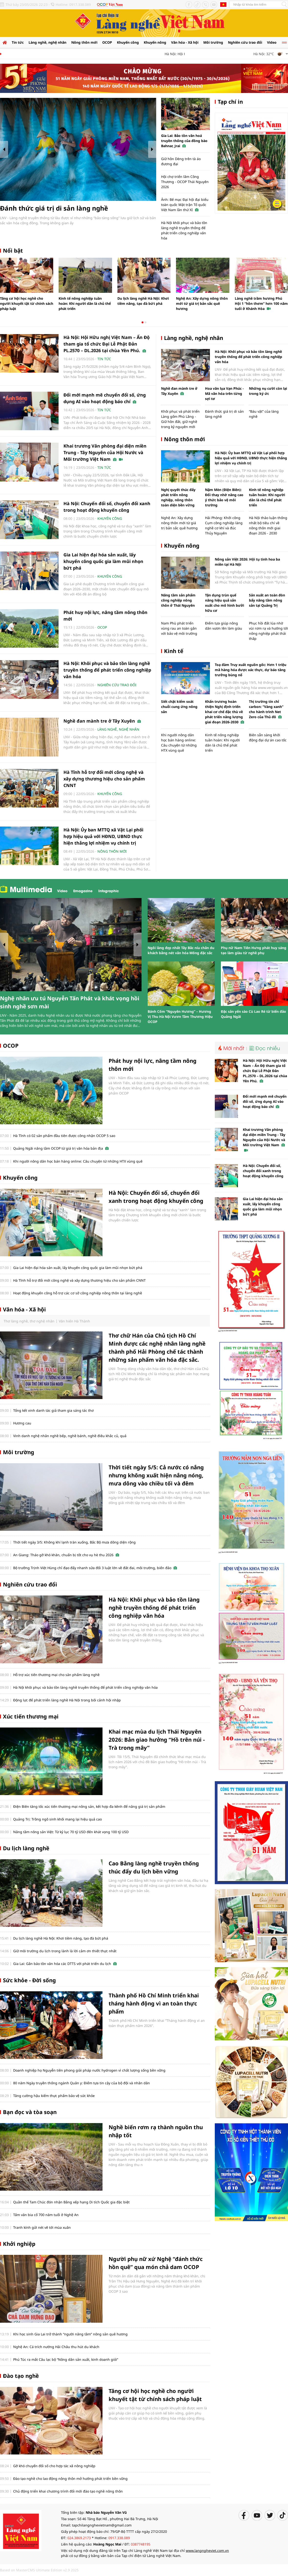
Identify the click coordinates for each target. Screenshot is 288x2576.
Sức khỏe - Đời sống (29, 1980)
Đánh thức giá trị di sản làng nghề (54, 208)
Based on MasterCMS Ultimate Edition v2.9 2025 (39, 2570)
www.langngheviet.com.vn (207, 2550)
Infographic (108, 890)
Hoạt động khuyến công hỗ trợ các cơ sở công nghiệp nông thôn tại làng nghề (77, 1293)
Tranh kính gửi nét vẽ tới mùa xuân (42, 2227)
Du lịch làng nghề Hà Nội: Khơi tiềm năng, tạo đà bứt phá (60, 1938)
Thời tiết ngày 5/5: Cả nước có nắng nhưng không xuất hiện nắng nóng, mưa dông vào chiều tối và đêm (156, 1475)
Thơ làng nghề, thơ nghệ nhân (29, 1321)
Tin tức (18, 42)
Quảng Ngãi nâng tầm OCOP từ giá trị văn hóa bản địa (61, 1148)
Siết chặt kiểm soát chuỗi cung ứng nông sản (179, 706)
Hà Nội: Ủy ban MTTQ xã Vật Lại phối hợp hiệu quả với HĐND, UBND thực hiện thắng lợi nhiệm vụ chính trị (103, 836)
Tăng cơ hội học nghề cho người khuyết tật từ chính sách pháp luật (26, 303)
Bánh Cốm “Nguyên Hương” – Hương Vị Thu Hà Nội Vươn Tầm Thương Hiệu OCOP (180, 1016)
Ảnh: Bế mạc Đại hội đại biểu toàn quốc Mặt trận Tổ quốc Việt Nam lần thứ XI (184, 204)
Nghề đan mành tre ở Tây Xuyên (102, 721)
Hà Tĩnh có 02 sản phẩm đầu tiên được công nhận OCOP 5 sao (64, 1135)
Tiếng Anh (223, 4)
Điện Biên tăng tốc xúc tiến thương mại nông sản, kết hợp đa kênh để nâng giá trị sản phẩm (89, 1806)
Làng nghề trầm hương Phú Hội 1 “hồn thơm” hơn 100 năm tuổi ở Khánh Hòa (261, 303)
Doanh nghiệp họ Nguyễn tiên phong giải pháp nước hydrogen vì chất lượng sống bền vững (89, 2070)
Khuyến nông (155, 42)
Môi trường (213, 42)
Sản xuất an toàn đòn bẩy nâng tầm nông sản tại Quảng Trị (267, 600)
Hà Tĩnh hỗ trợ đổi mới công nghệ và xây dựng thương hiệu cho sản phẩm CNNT (104, 778)
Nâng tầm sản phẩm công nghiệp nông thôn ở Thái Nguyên (178, 600)
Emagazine (83, 890)
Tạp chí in (230, 101)
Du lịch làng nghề (26, 1848)
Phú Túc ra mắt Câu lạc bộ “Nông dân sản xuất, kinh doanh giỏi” (65, 2359)
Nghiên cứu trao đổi (245, 42)
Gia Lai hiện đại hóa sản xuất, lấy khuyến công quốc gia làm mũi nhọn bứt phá (103, 561)
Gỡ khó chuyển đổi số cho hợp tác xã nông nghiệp (54, 2466)
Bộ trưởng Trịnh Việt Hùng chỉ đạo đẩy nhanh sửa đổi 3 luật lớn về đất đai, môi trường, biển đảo (95, 1567)
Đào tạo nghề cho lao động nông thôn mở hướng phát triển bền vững (70, 2478)
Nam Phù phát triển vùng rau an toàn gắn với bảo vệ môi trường (179, 628)
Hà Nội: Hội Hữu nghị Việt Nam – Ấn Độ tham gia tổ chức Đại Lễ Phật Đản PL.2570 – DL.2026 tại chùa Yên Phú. (106, 343)
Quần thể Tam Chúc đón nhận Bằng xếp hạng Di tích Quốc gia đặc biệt (71, 2202)
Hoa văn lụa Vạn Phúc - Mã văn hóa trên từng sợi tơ (224, 393)
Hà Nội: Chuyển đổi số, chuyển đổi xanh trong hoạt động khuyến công (263, 1170)
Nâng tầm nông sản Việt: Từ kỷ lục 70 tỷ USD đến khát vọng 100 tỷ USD (71, 1832)
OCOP (107, 42)
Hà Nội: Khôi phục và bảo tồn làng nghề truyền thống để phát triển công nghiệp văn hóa (107, 669)
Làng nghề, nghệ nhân (47, 42)
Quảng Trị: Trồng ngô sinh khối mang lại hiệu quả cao (57, 1819)
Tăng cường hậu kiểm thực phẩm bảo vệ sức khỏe (54, 2095)
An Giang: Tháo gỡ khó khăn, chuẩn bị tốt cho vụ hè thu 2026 (66, 1555)
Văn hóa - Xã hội (184, 42)
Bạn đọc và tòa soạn (30, 2112)
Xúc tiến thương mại (31, 1716)
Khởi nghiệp (19, 2243)
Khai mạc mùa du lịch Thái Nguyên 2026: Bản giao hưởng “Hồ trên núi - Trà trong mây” (157, 1739)
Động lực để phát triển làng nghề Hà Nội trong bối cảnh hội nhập (67, 1700)
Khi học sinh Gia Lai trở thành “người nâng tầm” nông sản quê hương (70, 2334)
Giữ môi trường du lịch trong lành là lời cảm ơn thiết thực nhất (64, 1951)
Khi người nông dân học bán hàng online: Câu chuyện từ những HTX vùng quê (78, 1161)
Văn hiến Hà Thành (74, 1321)
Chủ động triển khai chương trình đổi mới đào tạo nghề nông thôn (68, 2491)
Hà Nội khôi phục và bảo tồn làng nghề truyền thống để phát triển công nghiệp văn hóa (85, 1687)
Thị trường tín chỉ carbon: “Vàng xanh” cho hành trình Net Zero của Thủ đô (266, 709)
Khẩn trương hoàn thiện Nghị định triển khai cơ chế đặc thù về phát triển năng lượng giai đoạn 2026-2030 (224, 711)
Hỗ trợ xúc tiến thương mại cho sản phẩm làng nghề (56, 1674)
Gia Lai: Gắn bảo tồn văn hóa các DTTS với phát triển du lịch (65, 1963)
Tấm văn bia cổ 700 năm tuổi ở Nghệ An (46, 2214)
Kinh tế (173, 650)
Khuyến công (128, 42)
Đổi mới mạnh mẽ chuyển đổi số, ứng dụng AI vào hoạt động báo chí (265, 1101)
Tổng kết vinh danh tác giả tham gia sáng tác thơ (53, 1410)
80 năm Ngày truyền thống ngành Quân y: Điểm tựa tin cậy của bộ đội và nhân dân (81, 2083)
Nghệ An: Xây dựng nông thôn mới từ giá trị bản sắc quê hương (202, 303)
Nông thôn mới (84, 42)
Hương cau (22, 1423)
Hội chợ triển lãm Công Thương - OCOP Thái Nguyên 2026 (185, 181)
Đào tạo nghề (21, 2375)
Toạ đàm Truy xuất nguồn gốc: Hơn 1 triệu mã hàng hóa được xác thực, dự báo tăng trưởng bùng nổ (250, 669)
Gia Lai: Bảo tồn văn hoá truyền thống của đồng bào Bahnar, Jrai (184, 140)
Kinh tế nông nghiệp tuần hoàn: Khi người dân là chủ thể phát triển (85, 303)
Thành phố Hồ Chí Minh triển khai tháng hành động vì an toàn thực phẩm (154, 2003)
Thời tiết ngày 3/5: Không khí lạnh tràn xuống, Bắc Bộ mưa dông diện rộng (74, 1542)
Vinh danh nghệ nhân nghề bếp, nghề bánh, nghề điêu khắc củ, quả (69, 1435)
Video (272, 42)
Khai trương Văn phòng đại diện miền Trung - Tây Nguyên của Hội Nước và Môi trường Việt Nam (104, 452)
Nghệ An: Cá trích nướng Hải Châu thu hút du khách (56, 2346)
